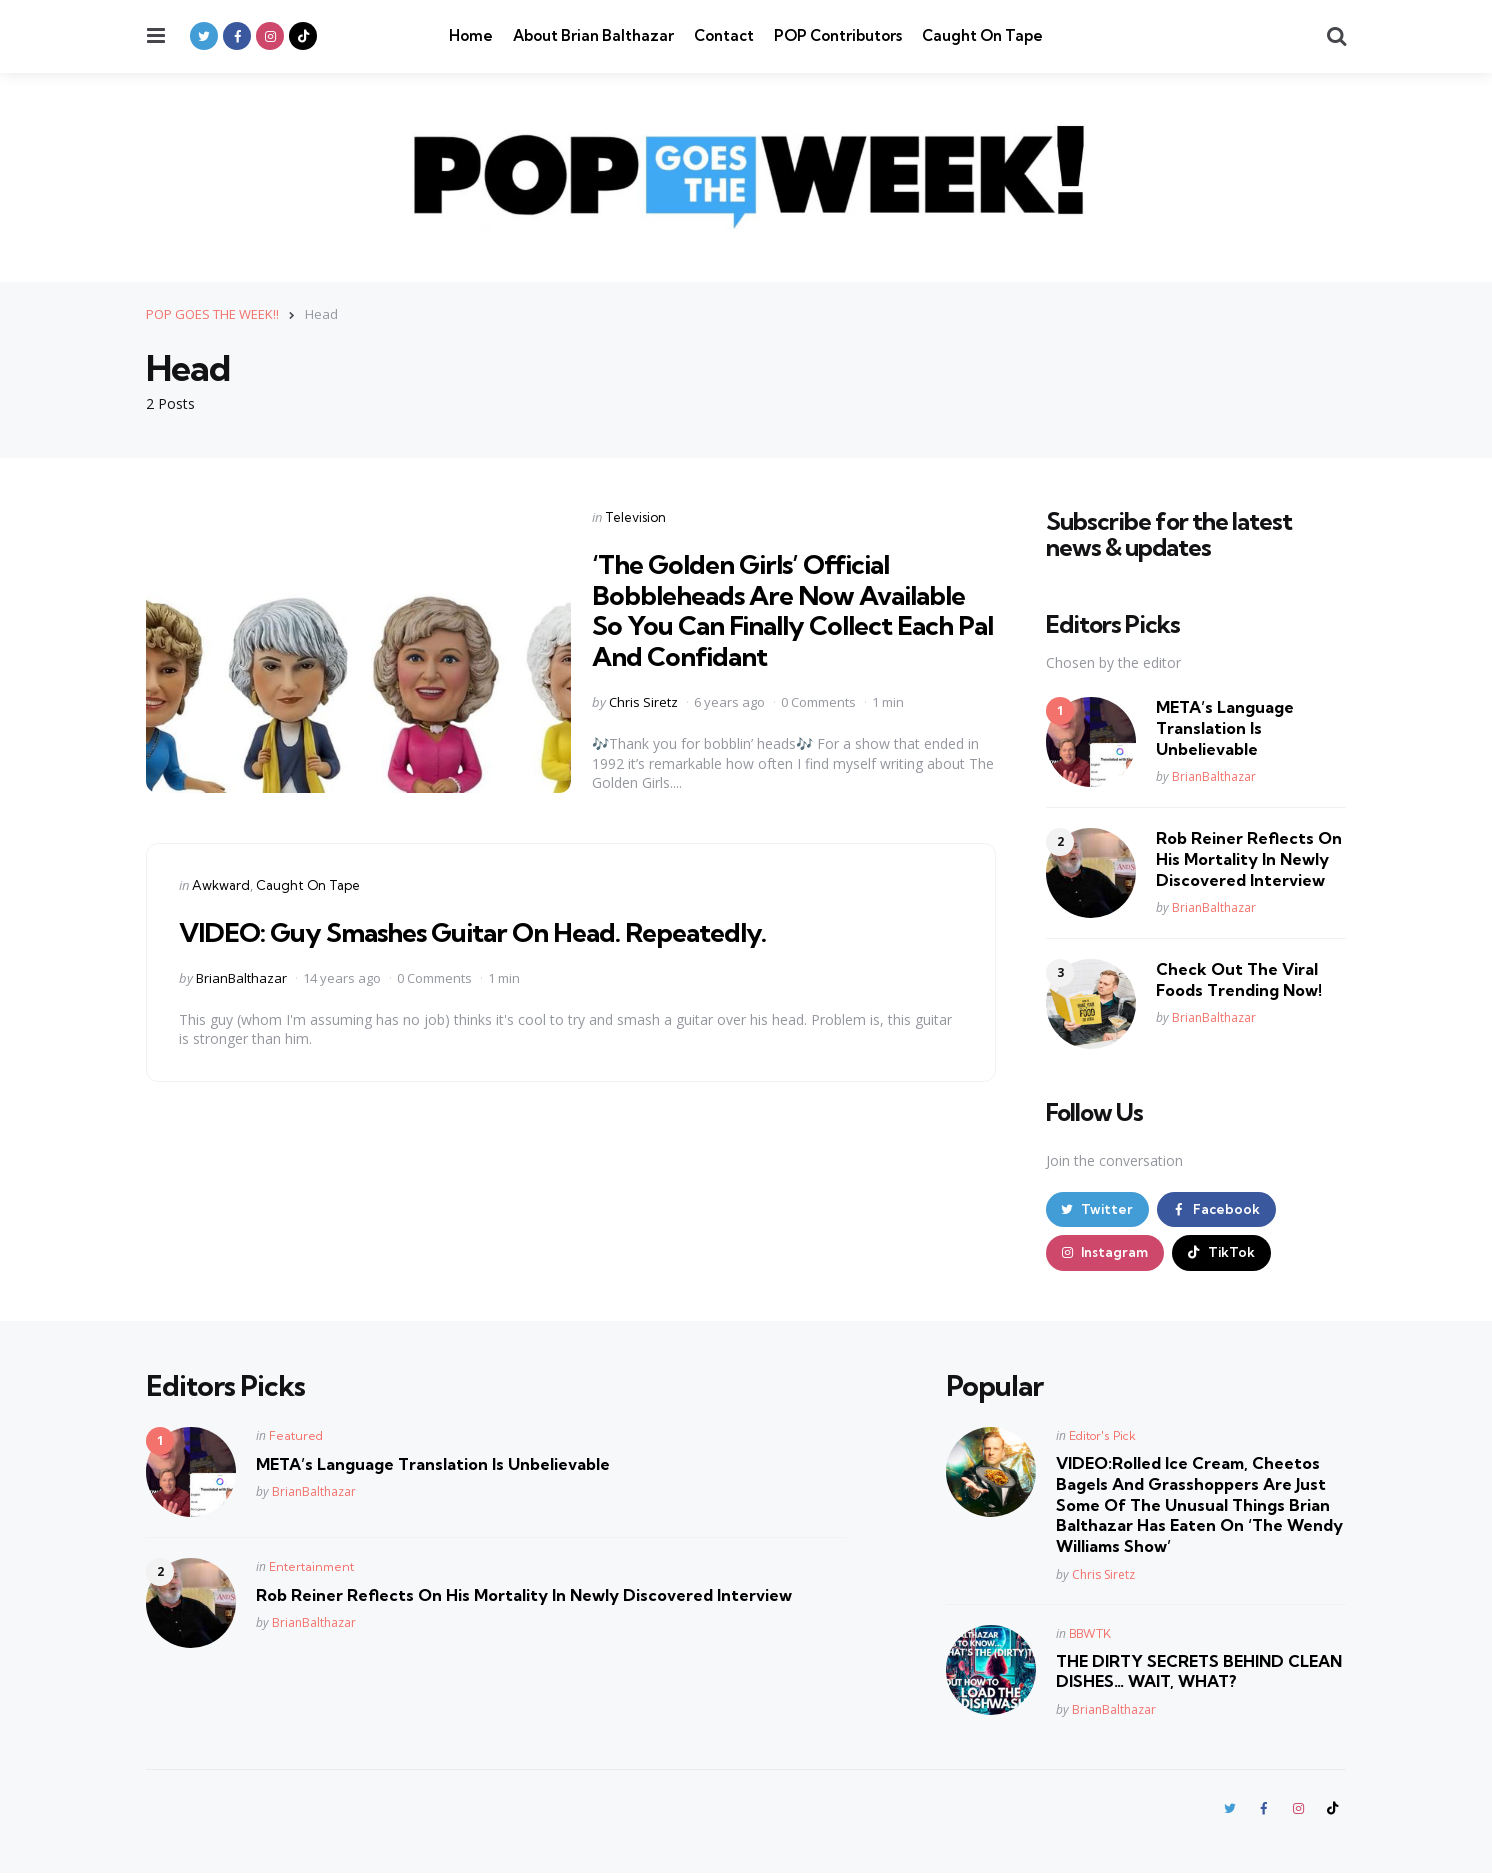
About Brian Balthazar (593, 35)
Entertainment (311, 1568)
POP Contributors (838, 35)
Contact (724, 35)
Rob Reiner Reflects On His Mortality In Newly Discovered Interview (1249, 859)
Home (471, 35)
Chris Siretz (643, 702)
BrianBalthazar (241, 977)
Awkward (221, 884)
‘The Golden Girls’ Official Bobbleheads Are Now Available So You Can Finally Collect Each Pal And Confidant (791, 608)
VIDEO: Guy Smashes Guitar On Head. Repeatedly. (491, 930)
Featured (296, 1437)
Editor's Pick (1102, 1437)
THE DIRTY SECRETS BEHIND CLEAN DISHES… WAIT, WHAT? (1199, 1673)
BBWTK (1090, 1635)
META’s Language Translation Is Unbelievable (1225, 728)
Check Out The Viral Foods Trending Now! (1239, 979)
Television (635, 516)
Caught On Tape (982, 35)
